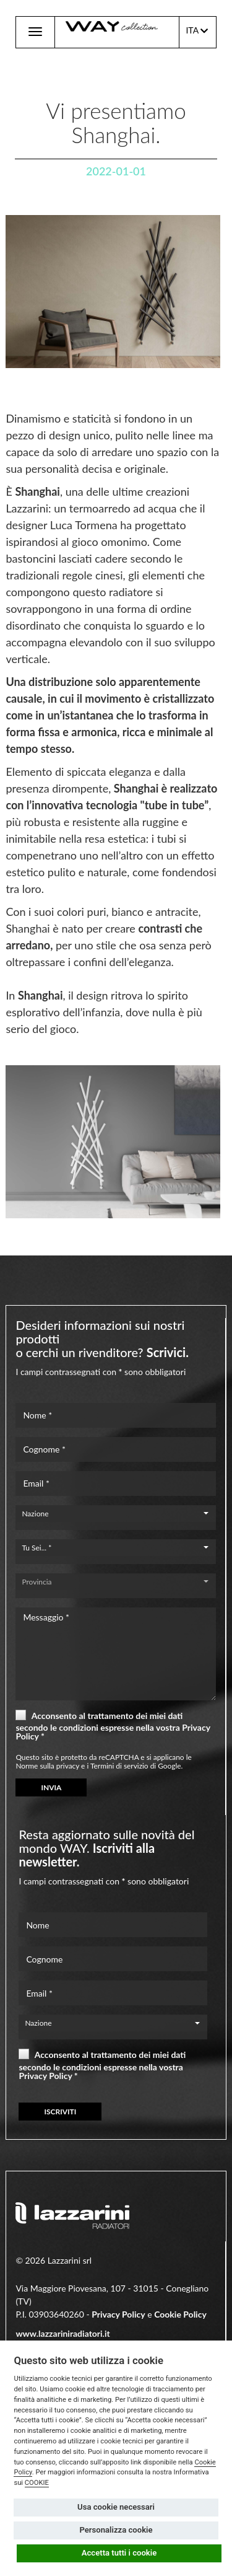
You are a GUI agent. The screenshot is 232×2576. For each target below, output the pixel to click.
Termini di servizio (119, 1765)
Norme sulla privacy (47, 1765)
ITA (197, 30)
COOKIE (37, 2483)
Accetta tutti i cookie (119, 2552)
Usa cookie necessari (116, 2507)
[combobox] (115, 1513)
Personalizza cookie (115, 2529)
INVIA (51, 1787)
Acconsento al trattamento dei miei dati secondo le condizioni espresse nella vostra (112, 1725)
